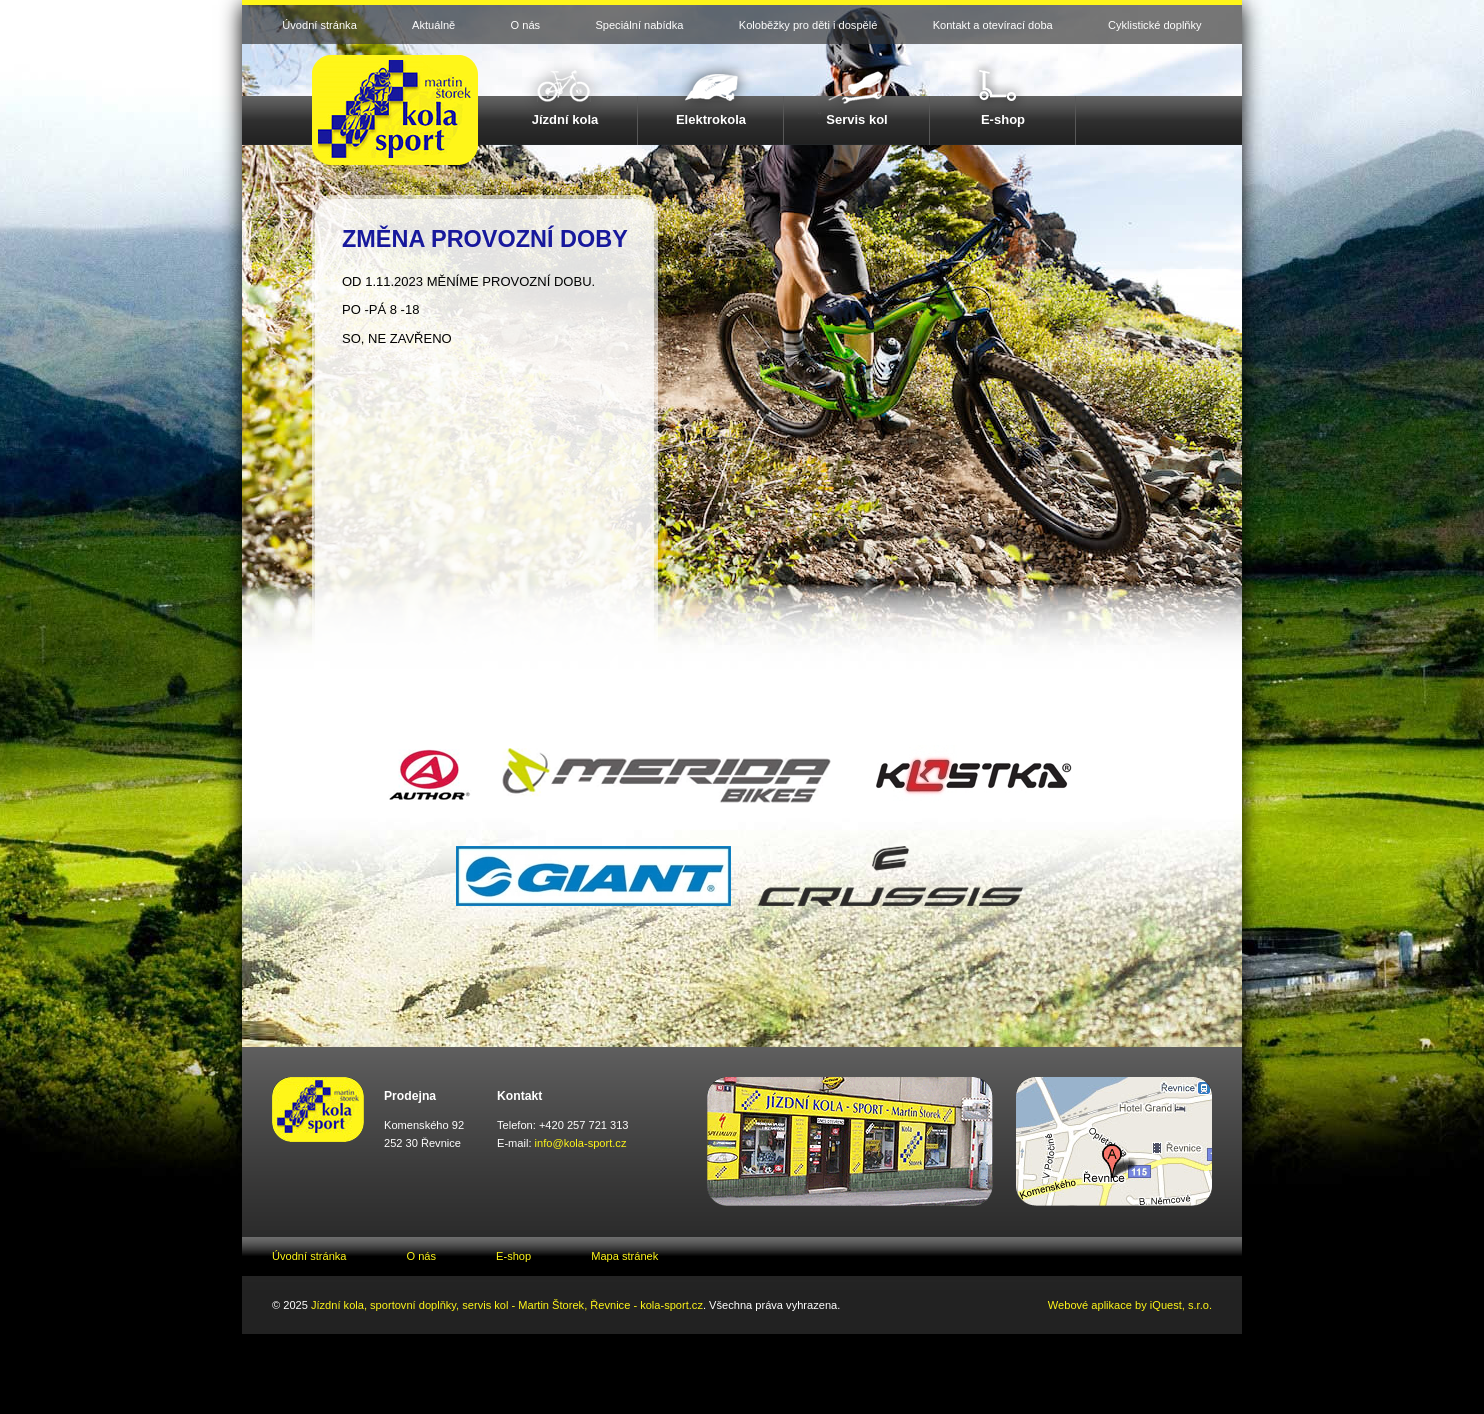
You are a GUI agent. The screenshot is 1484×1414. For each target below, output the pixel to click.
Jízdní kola (565, 119)
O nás (526, 25)
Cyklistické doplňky (1155, 25)
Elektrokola (711, 119)
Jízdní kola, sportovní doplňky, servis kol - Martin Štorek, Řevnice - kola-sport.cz (507, 1305)
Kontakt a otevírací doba (993, 25)
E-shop (1003, 119)
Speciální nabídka (639, 25)
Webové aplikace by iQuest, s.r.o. (1130, 1305)
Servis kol (857, 119)
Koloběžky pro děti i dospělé (808, 25)
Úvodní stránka (319, 25)
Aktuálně (433, 25)
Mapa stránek (624, 1256)
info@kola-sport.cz (581, 1143)
